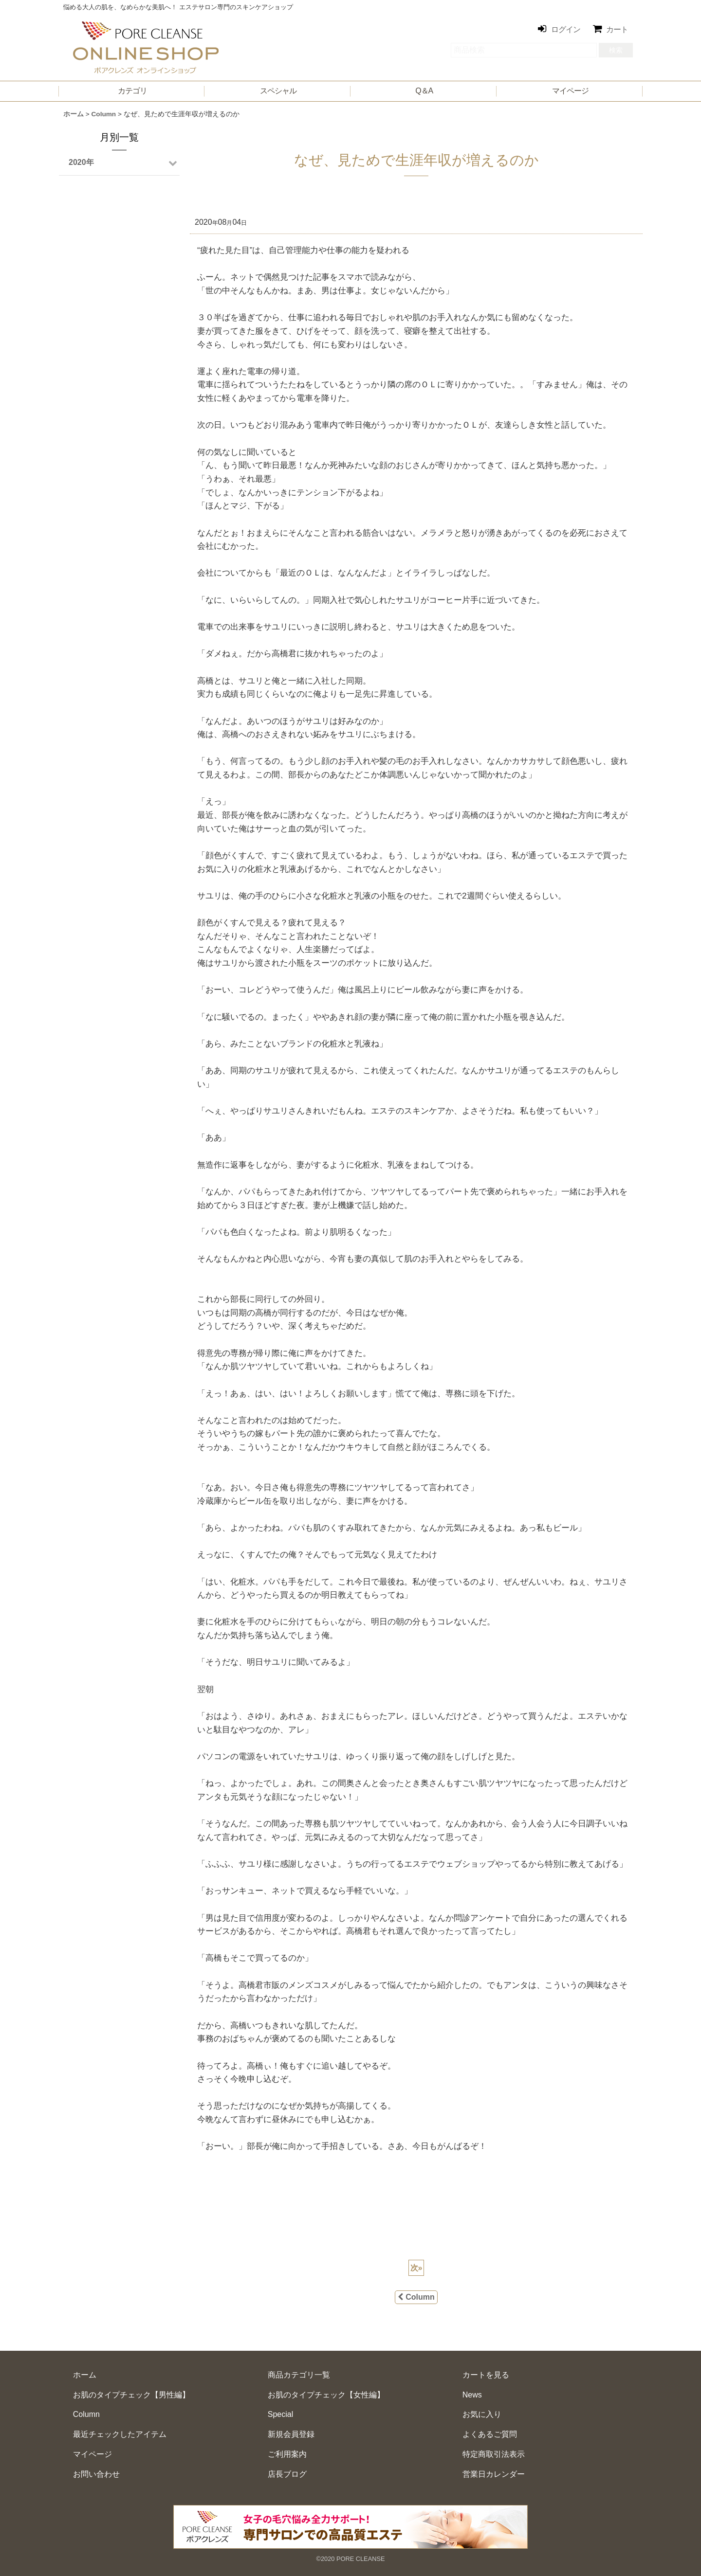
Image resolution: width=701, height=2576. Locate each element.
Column (416, 2297)
